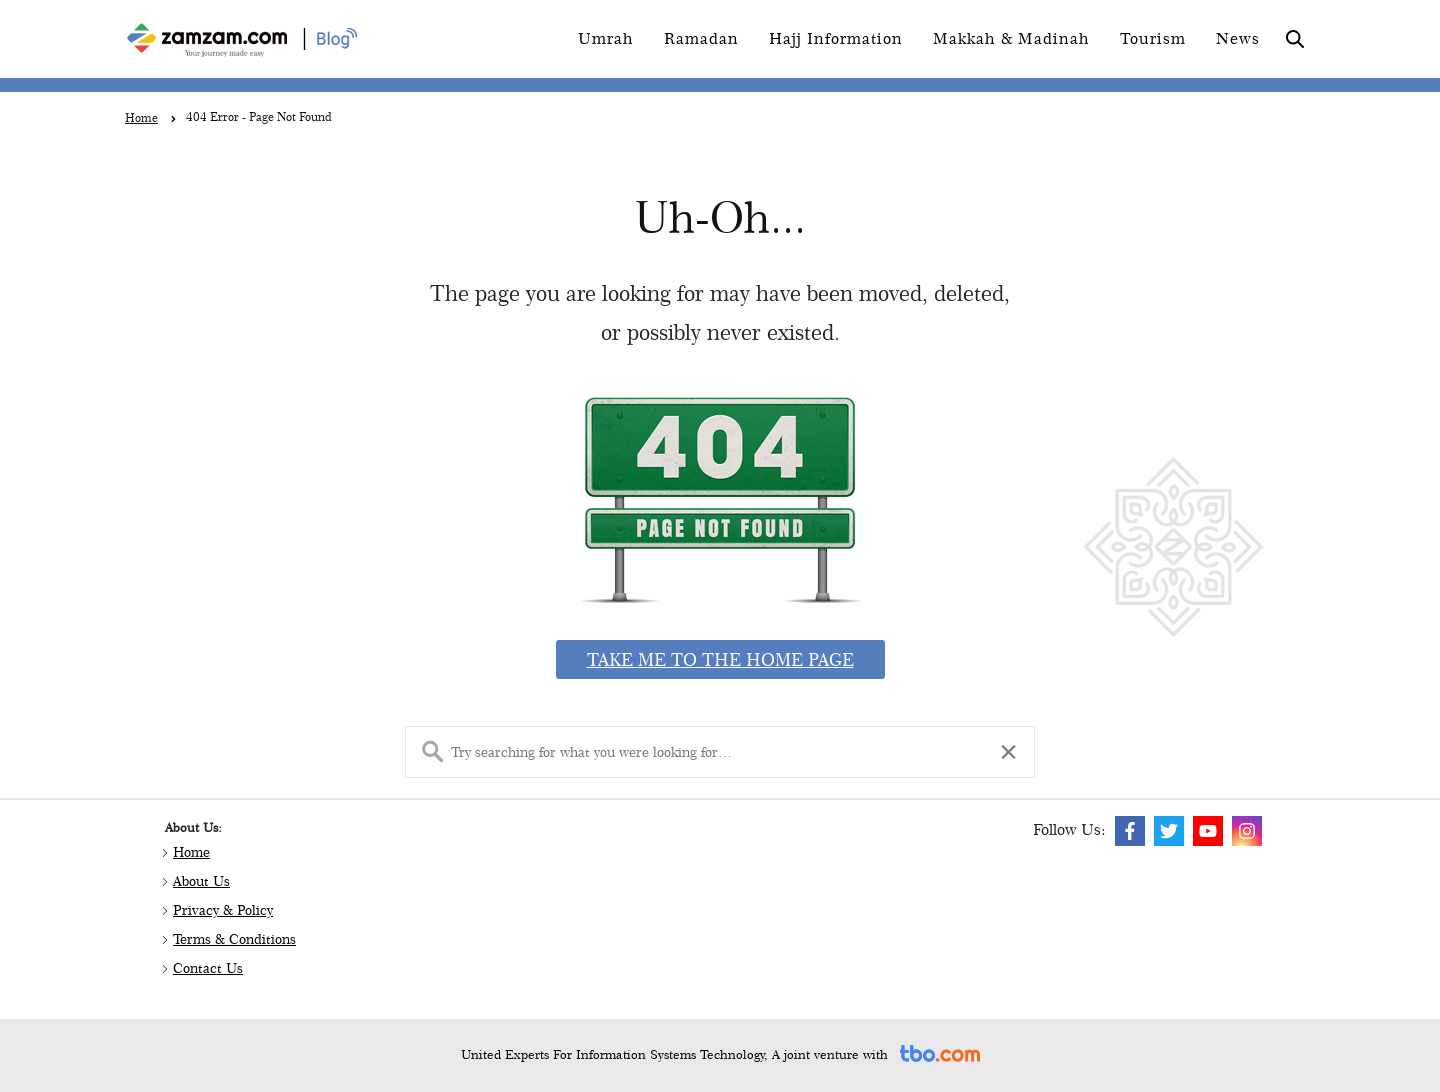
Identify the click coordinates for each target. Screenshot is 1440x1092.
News (1238, 38)
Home (191, 852)
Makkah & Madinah (1011, 38)
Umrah (606, 38)
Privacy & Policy (223, 910)
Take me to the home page (720, 659)
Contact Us (208, 968)
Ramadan (701, 38)
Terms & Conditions (234, 939)
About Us (201, 881)
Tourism (1153, 38)
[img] (1130, 831)
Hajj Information (836, 38)
